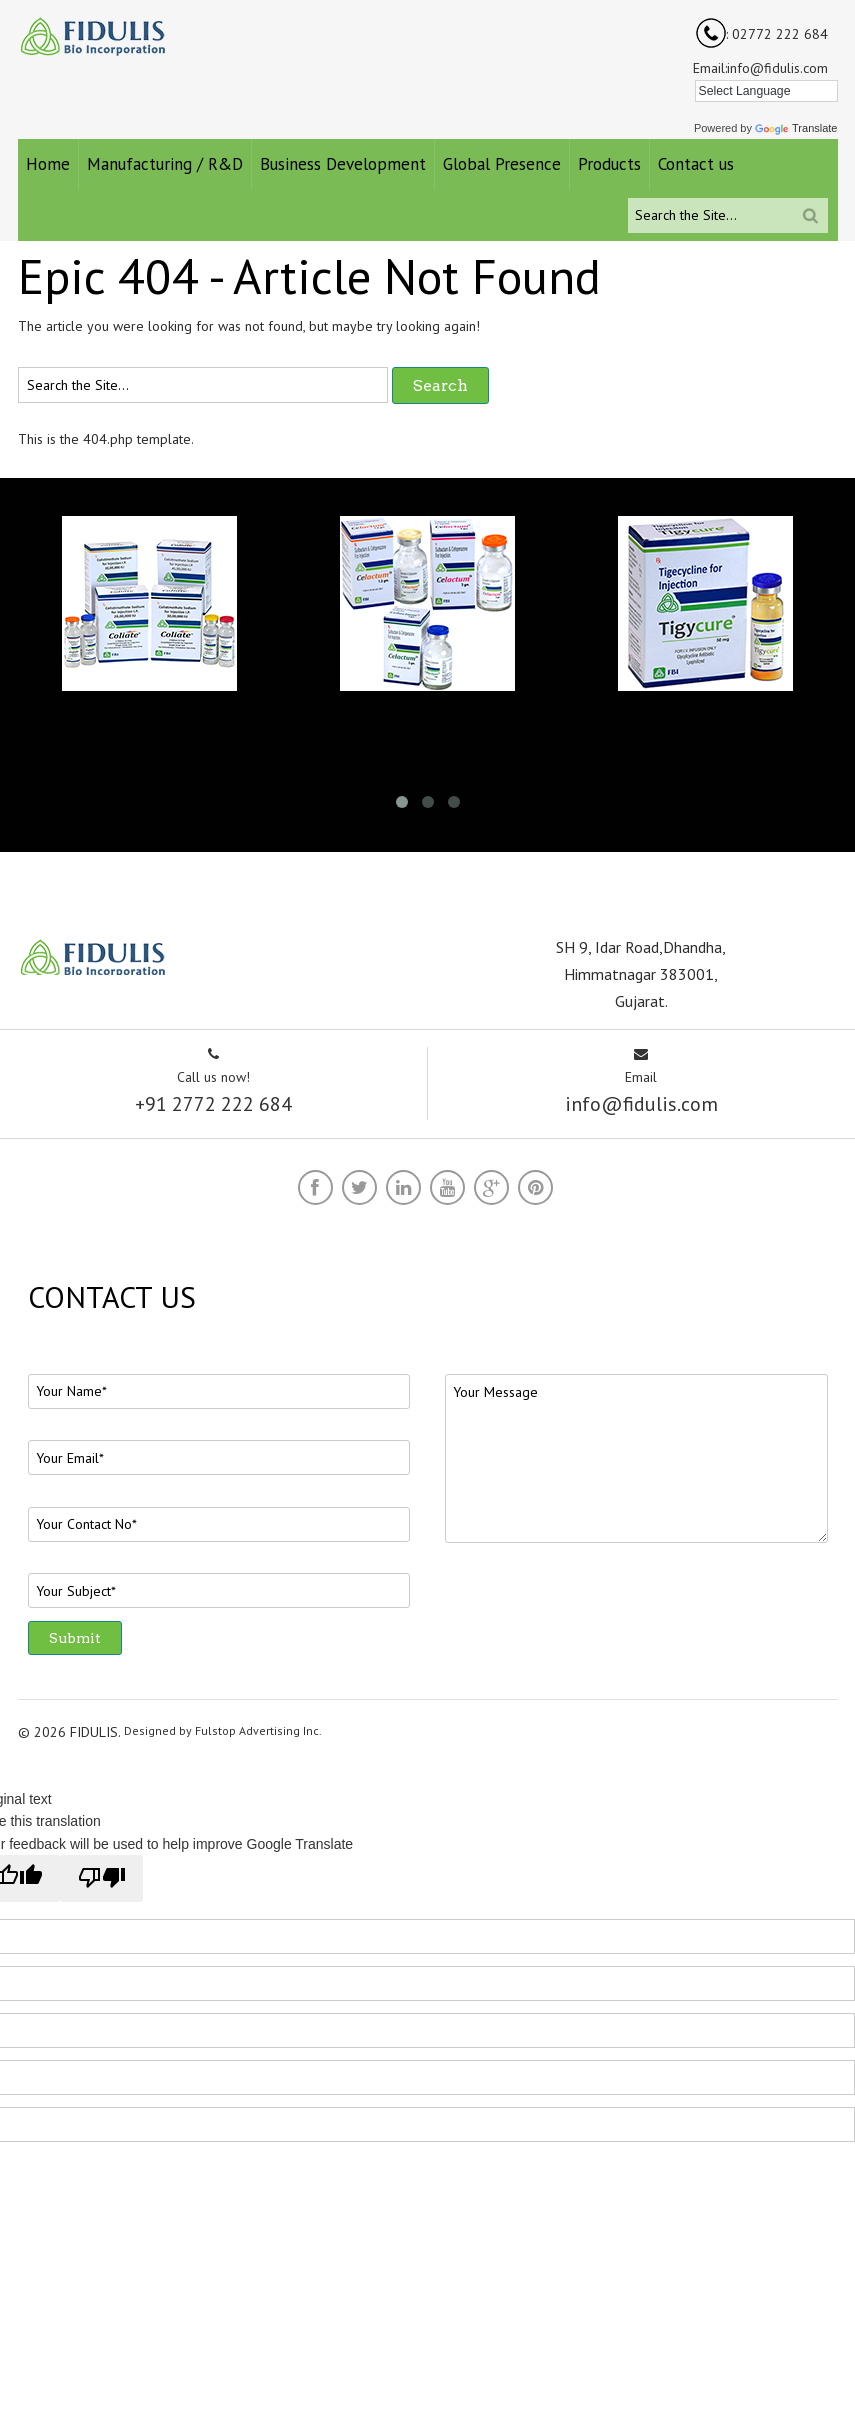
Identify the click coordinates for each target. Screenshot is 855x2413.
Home (48, 164)
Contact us (696, 164)
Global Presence (502, 164)
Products (609, 164)
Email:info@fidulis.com (760, 68)
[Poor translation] (101, 1878)
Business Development (343, 164)
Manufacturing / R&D (165, 164)
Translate (796, 128)
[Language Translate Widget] (766, 91)
